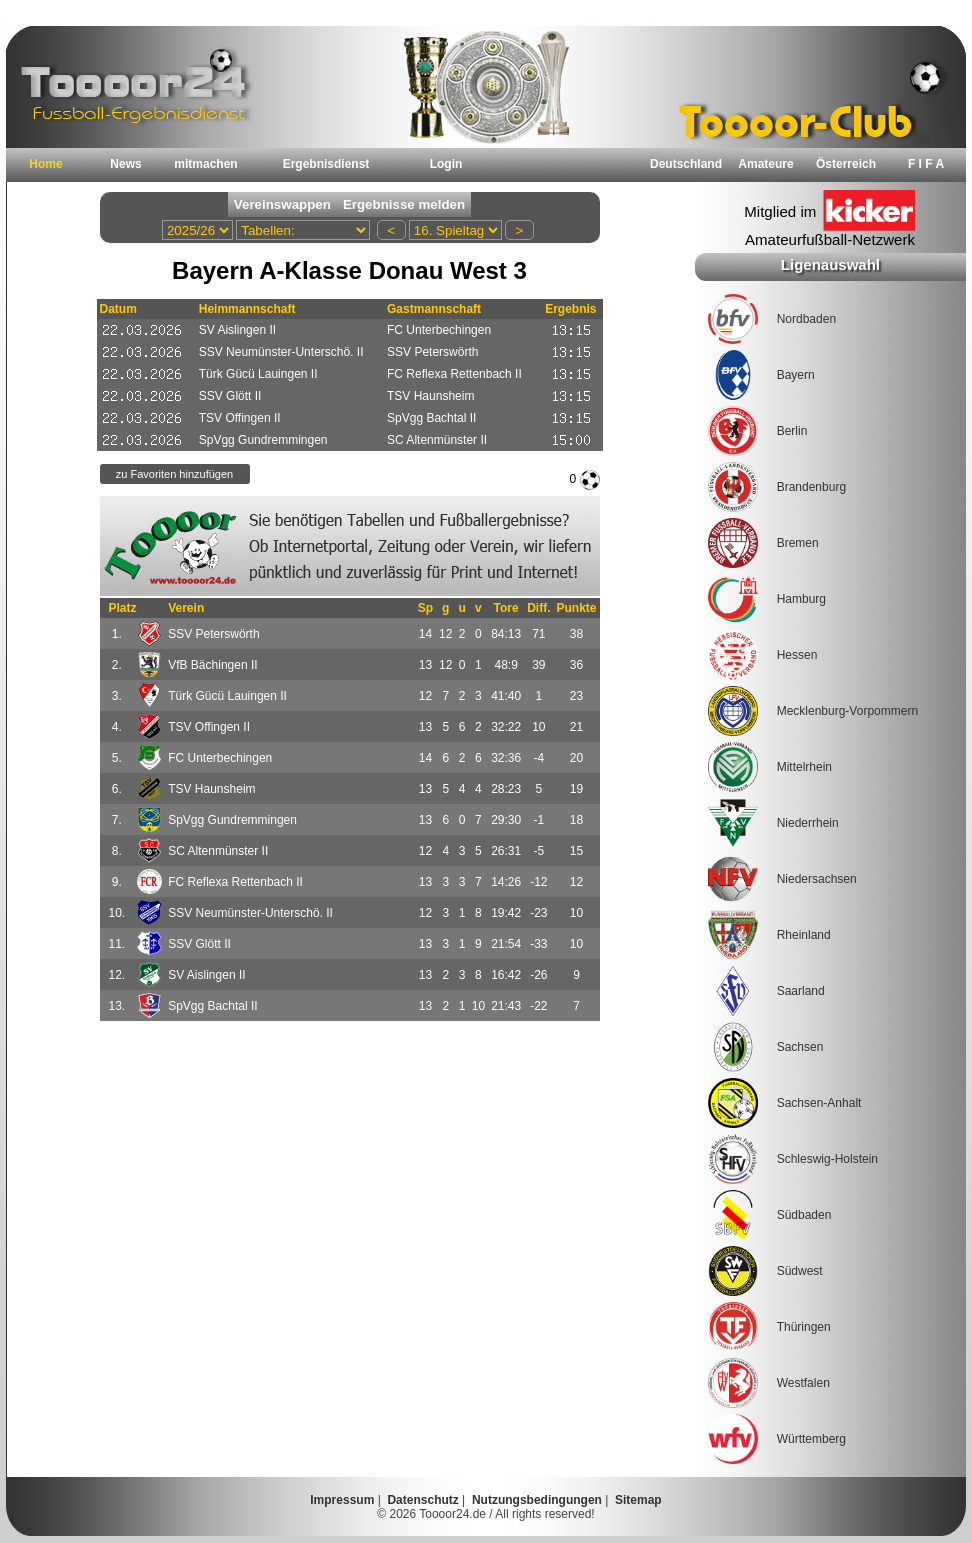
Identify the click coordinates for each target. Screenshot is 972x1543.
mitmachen (205, 164)
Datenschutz (422, 1500)
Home (45, 164)
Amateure (765, 164)
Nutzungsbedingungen (537, 1500)
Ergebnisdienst (326, 164)
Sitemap (638, 1500)
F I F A (926, 164)
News (125, 164)
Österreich (846, 164)
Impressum (342, 1500)
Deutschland (686, 164)
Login (446, 164)
